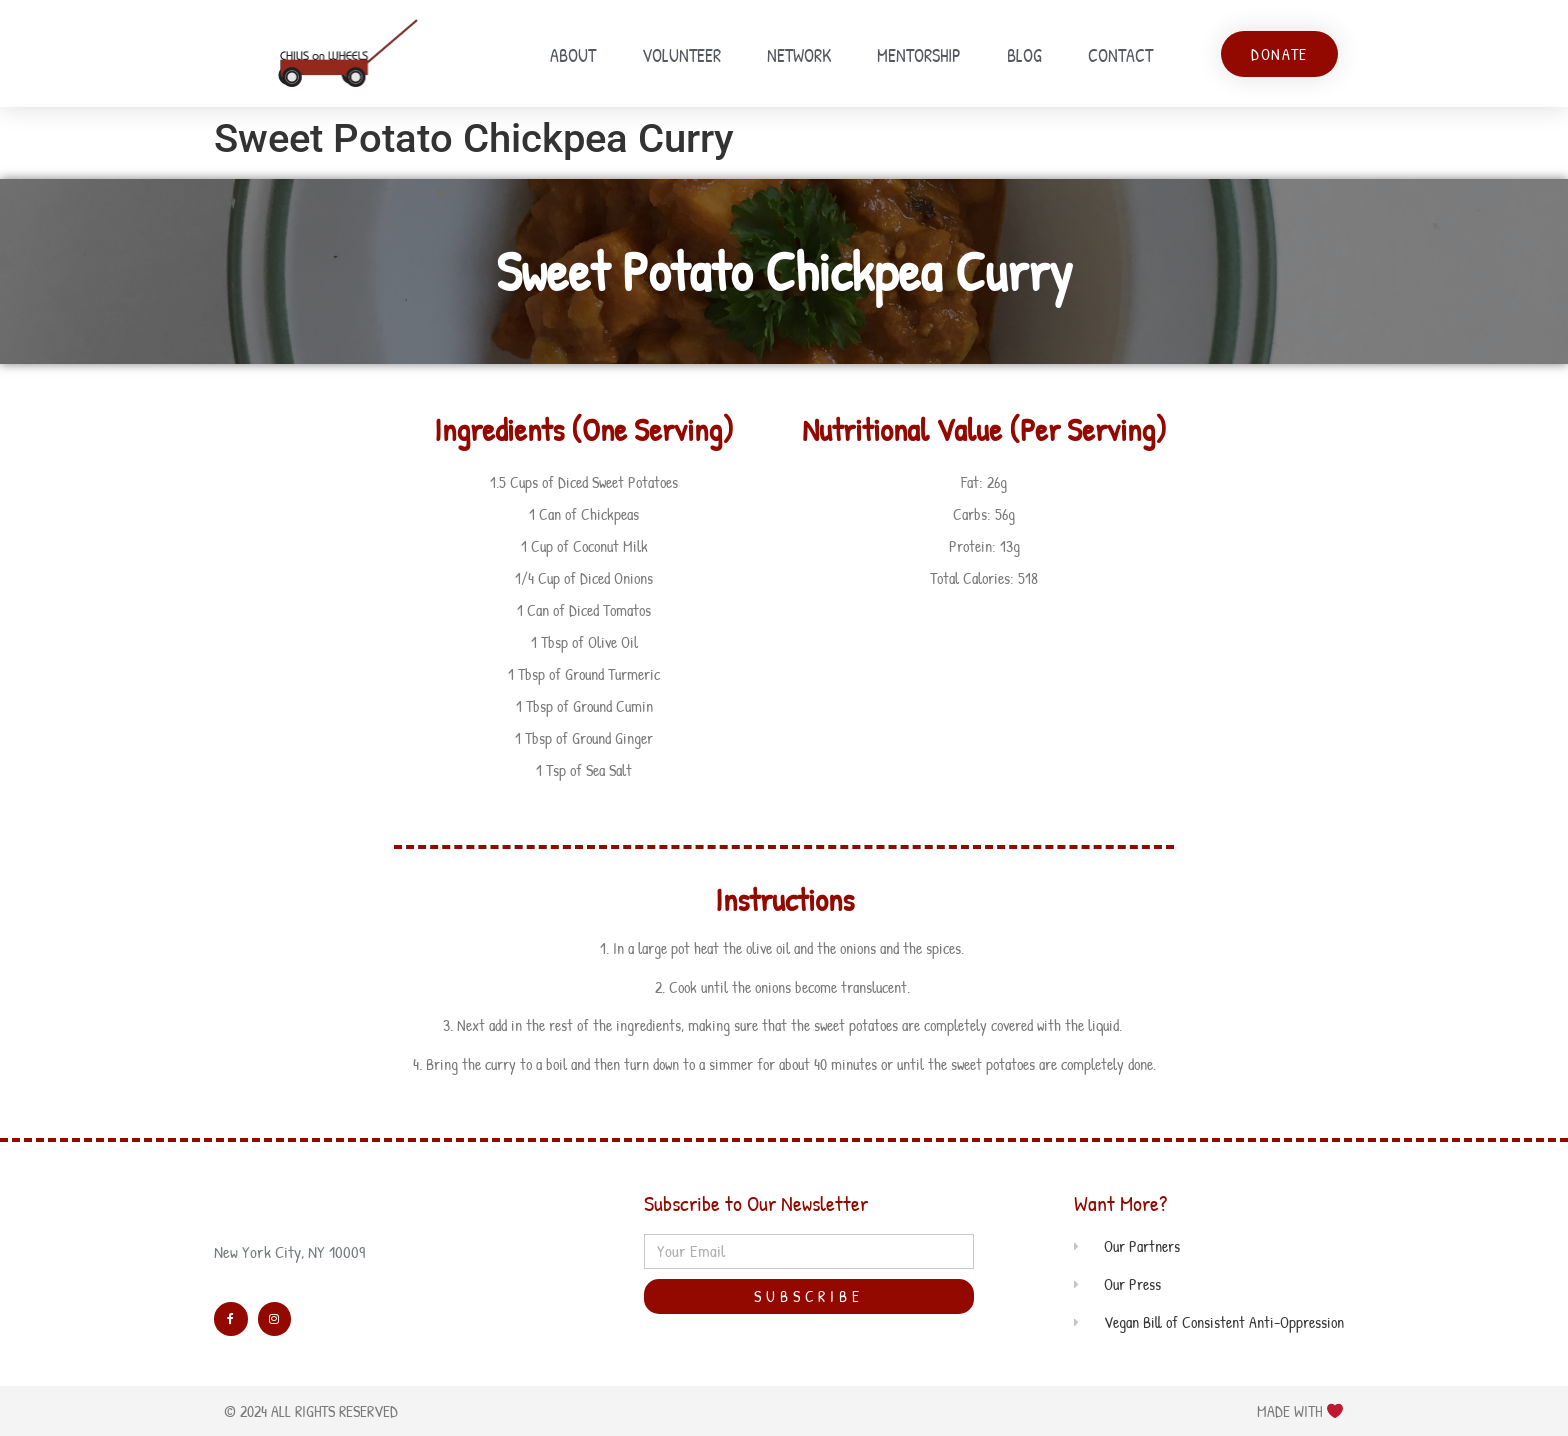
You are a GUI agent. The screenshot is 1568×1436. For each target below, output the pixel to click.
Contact (1120, 55)
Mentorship (919, 55)
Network (799, 55)
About (573, 55)
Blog (1024, 55)
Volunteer (681, 55)
